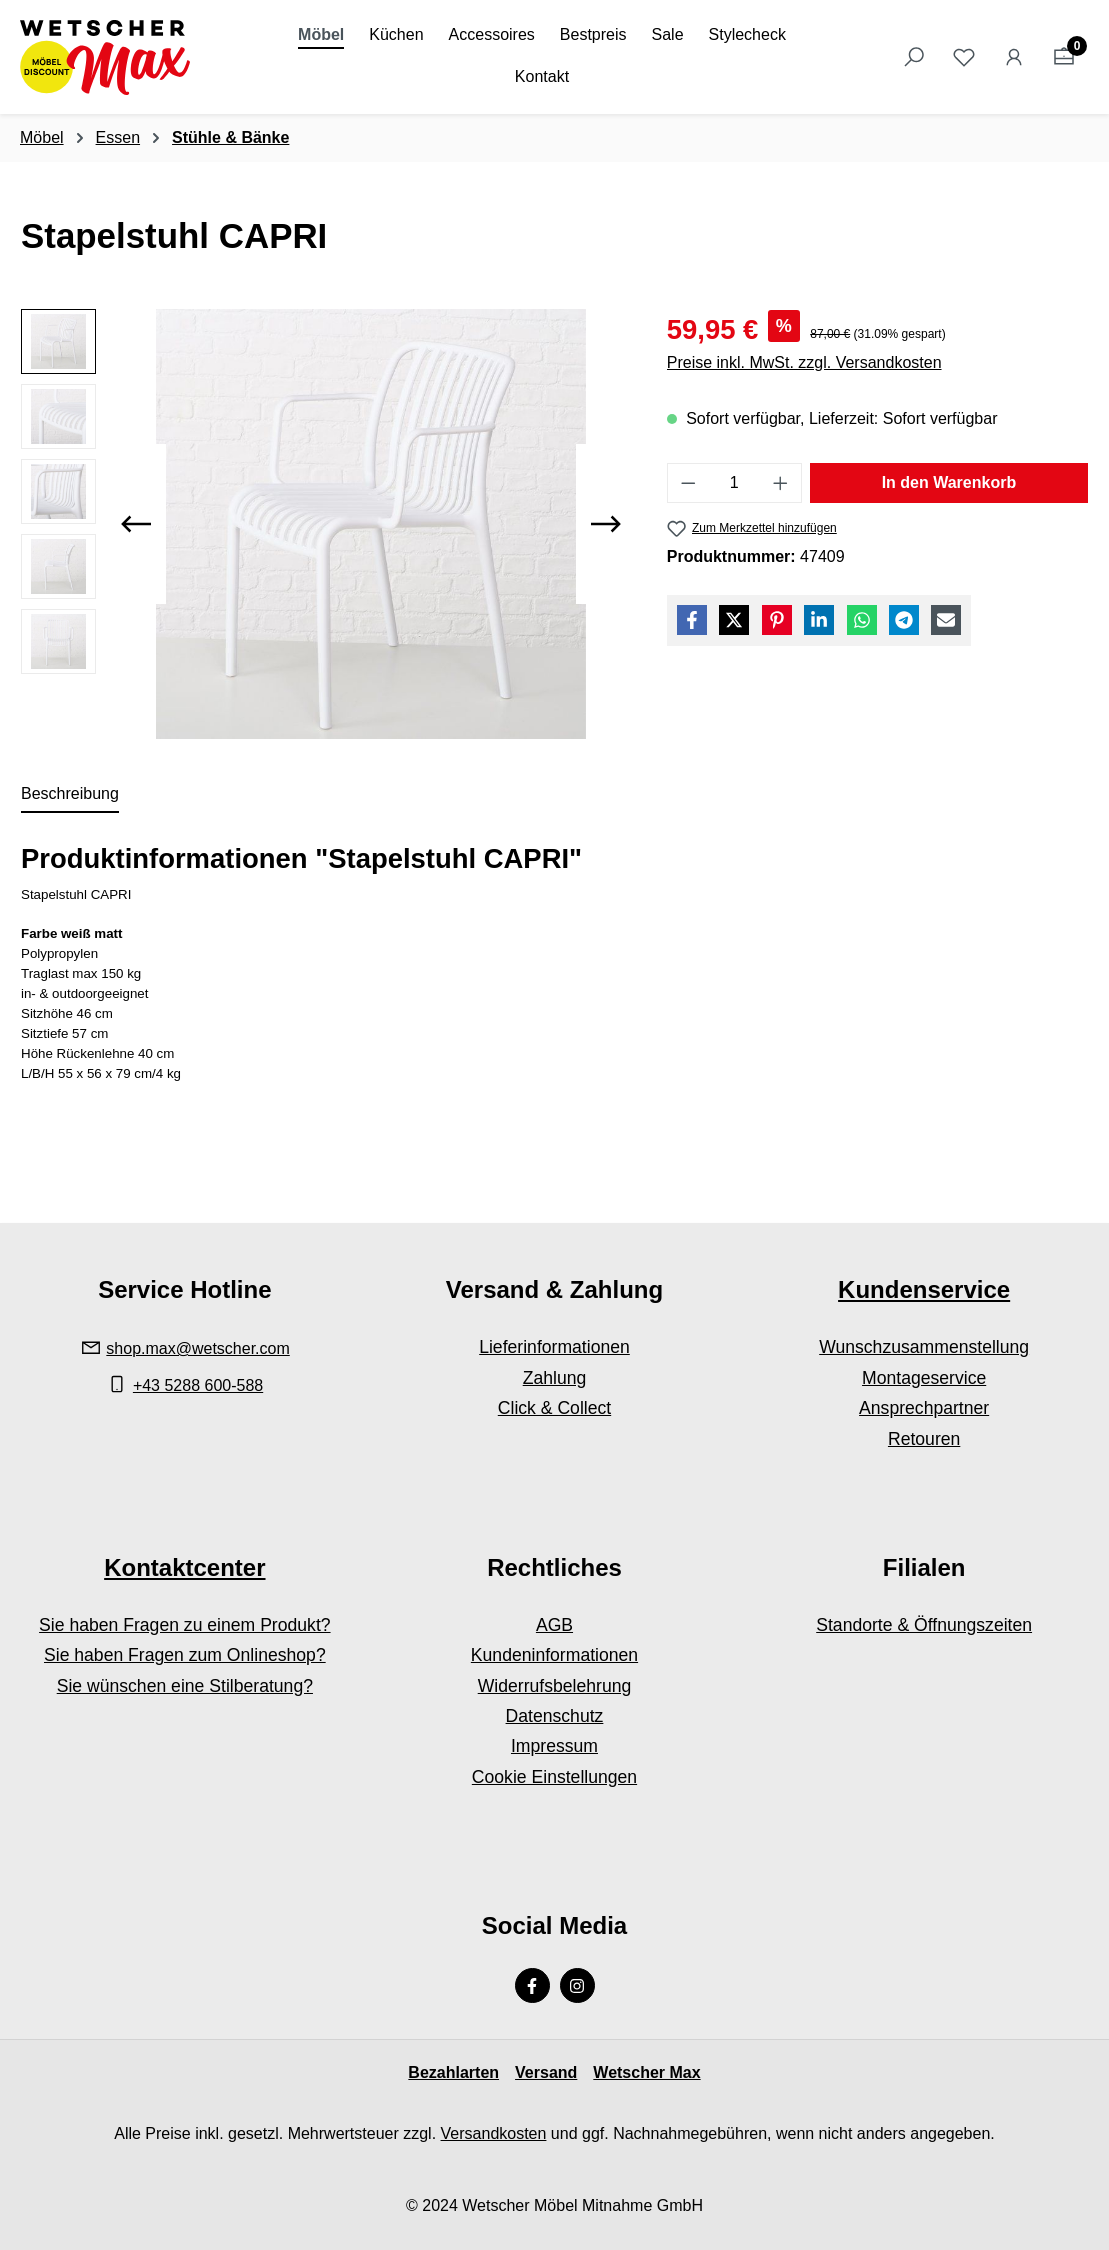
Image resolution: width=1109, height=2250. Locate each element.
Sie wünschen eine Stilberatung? (185, 1686)
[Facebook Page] (532, 1985)
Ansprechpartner (924, 1408)
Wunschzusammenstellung (924, 1347)
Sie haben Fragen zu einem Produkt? (184, 1625)
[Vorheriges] (136, 524)
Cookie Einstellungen (554, 1777)
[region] (324, 524)
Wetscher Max (646, 2072)
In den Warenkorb (949, 482)
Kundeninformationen (554, 1655)
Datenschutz (555, 1716)
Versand (546, 2072)
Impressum (554, 1746)
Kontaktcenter (184, 1567)
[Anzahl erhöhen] (781, 483)
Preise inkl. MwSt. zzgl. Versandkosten (804, 362)
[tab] (70, 795)
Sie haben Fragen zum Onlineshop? (185, 1655)
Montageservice (924, 1378)
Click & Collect (554, 1408)
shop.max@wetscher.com (197, 1348)
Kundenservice (924, 1289)
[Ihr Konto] (1014, 57)
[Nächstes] (606, 524)
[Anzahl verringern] (688, 483)
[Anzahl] (734, 483)
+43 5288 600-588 (198, 1385)
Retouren (924, 1439)
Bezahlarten (453, 2072)
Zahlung (555, 1378)
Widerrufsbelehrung (555, 1686)
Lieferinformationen (554, 1347)
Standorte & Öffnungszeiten (924, 1625)
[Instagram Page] (577, 1985)
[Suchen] (914, 57)
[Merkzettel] (964, 57)
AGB (554, 1625)
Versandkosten (494, 2133)
